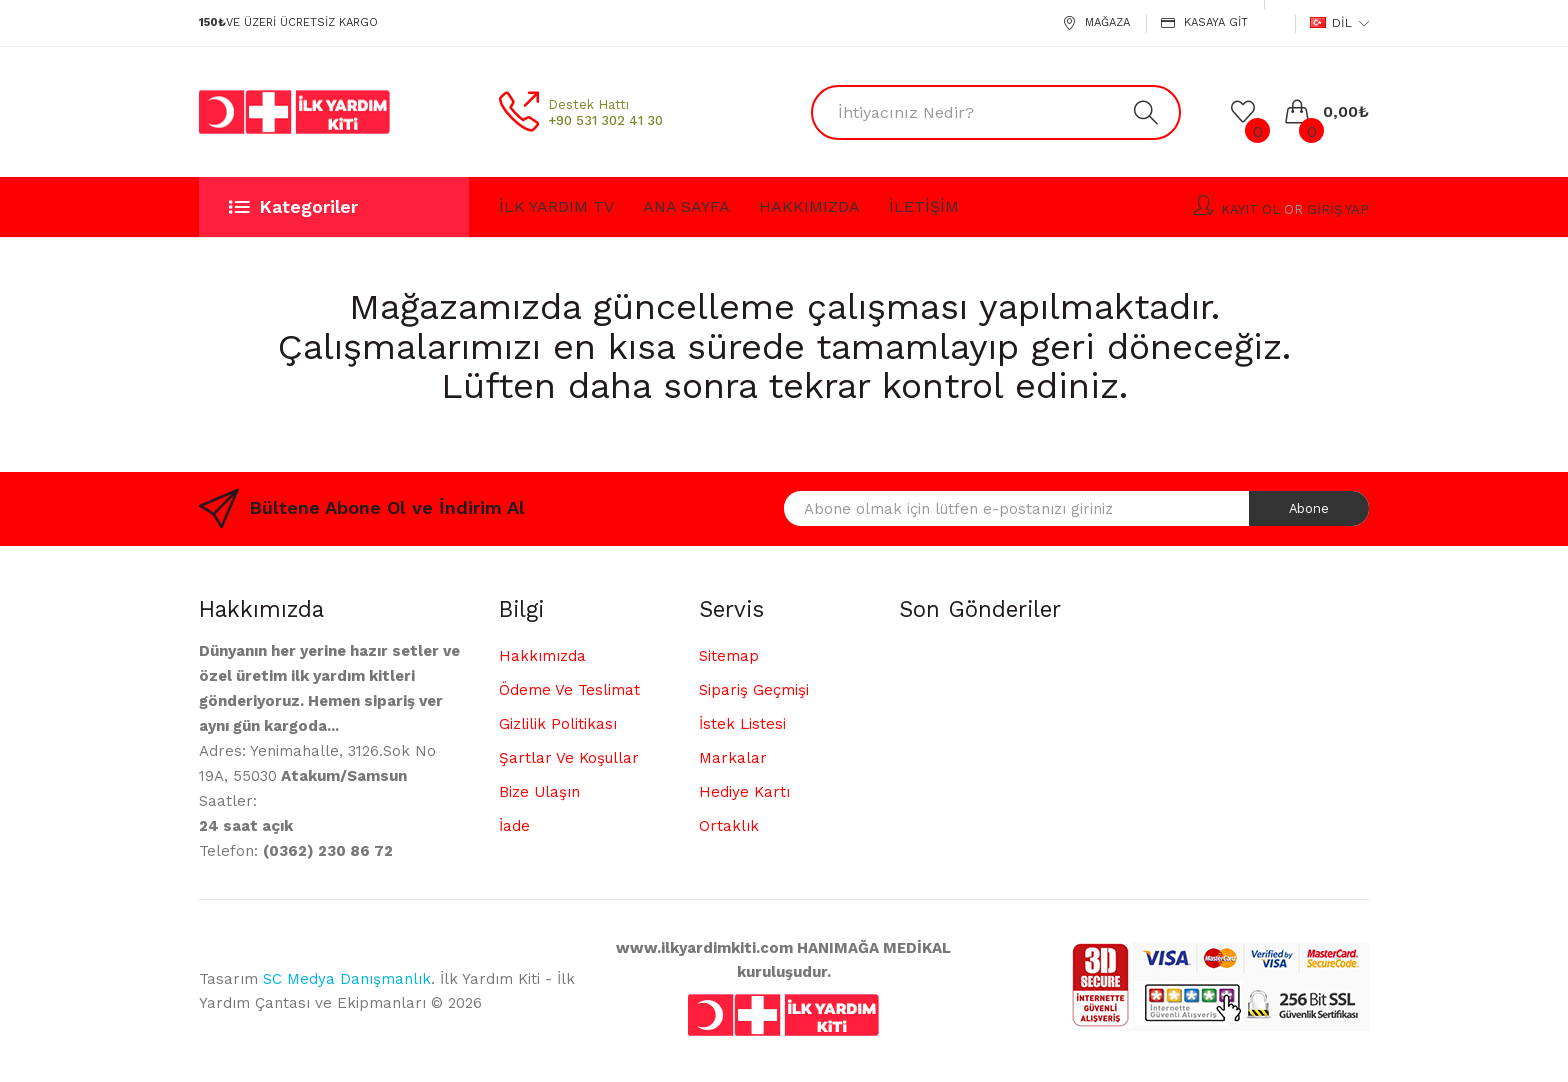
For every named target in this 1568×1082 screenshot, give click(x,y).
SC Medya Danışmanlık (347, 979)
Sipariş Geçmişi (754, 690)
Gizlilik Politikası (558, 724)
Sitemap (729, 656)
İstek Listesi (742, 724)
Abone (1309, 508)
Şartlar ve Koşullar (569, 758)
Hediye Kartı (744, 792)
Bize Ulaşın (539, 792)
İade (514, 826)
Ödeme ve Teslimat (569, 690)
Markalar (733, 758)
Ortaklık (729, 826)
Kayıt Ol (1250, 209)
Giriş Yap (1338, 209)
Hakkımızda (542, 656)
